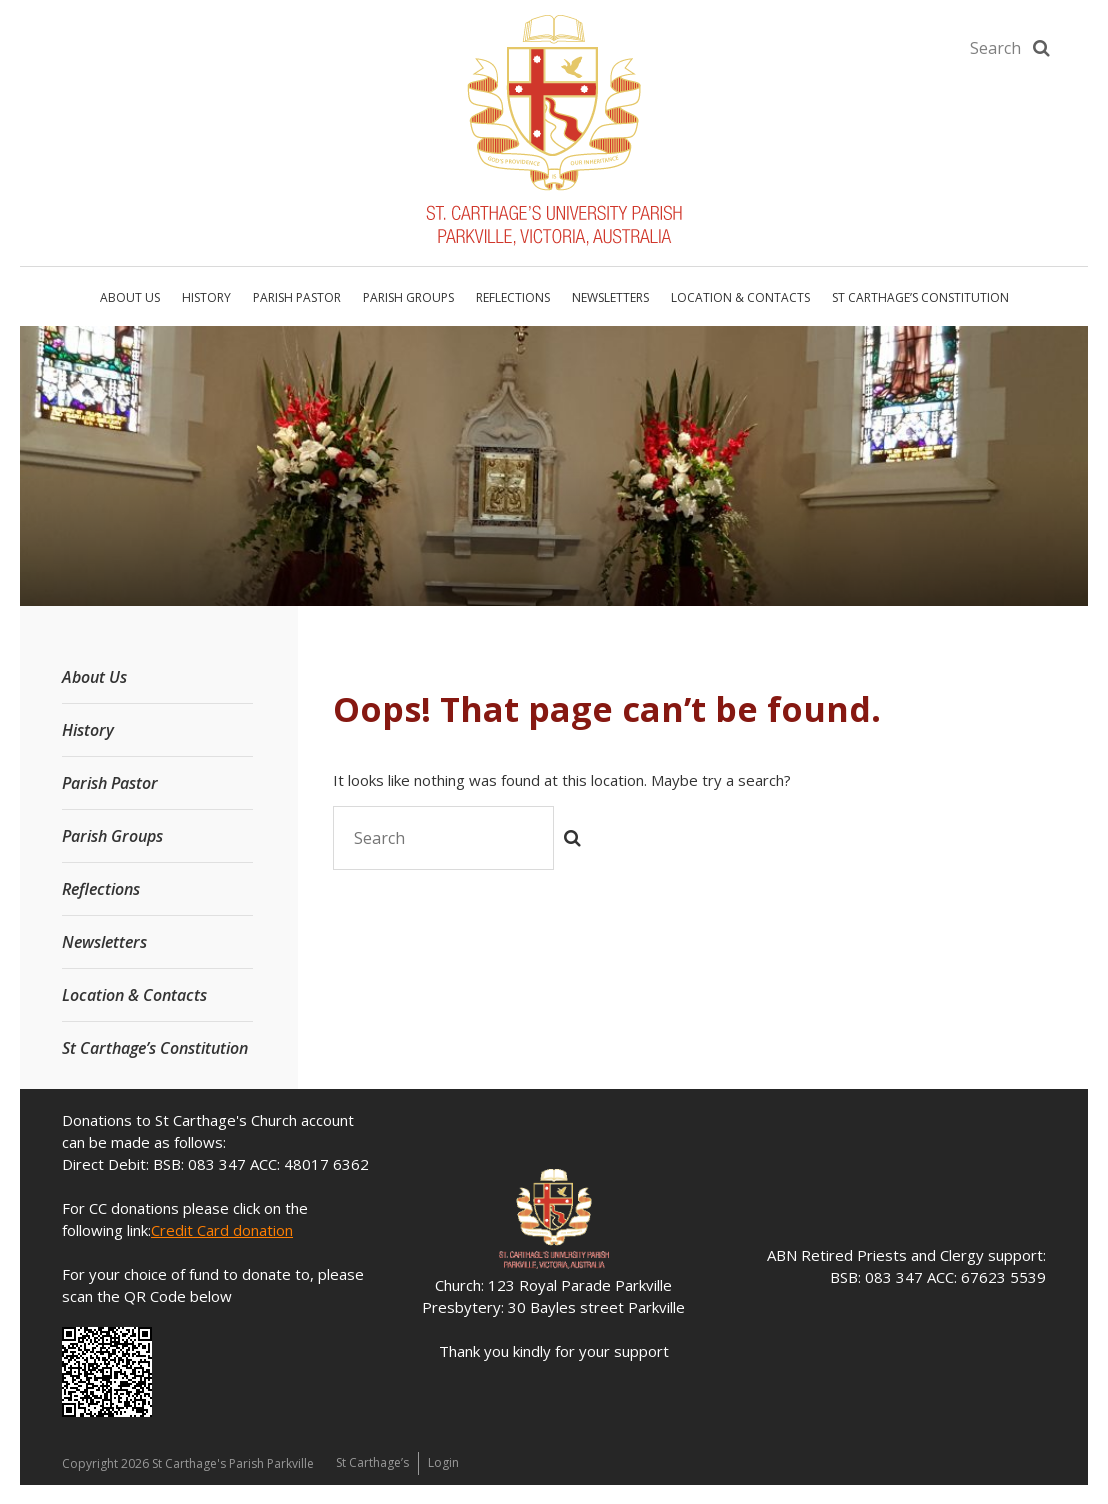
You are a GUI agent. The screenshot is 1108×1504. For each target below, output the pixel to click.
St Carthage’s (373, 1462)
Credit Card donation (222, 1230)
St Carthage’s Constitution (920, 297)
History (206, 297)
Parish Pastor (297, 297)
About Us (130, 297)
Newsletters (610, 297)
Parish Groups (408, 297)
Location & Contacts (740, 297)
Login (446, 1462)
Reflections (513, 297)
